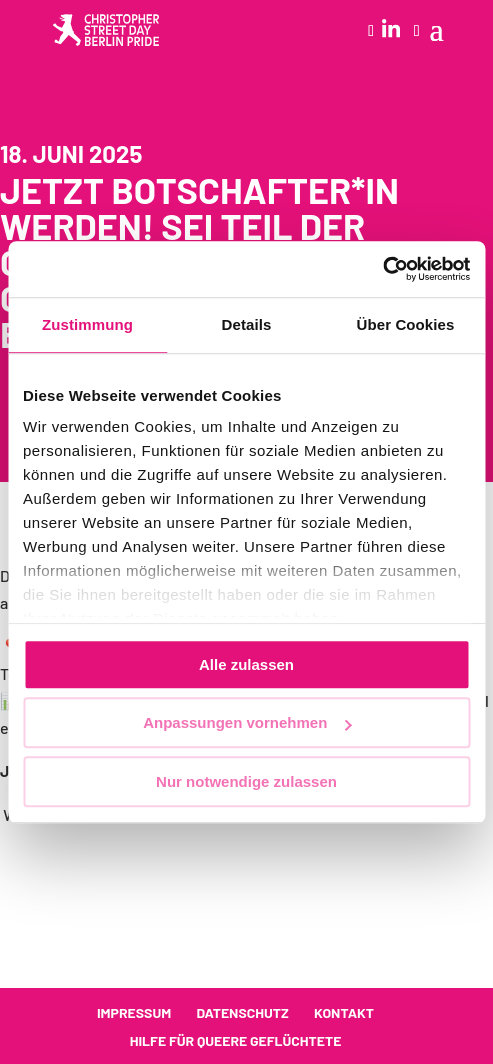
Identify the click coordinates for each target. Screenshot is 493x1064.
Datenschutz (242, 1012)
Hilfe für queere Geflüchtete (236, 1040)
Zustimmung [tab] (87, 324)
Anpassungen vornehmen (247, 722)
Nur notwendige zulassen (246, 781)
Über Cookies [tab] (406, 324)
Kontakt (344, 1012)
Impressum (134, 1012)
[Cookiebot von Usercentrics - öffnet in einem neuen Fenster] (382, 269)
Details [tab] (247, 324)
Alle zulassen (246, 664)
